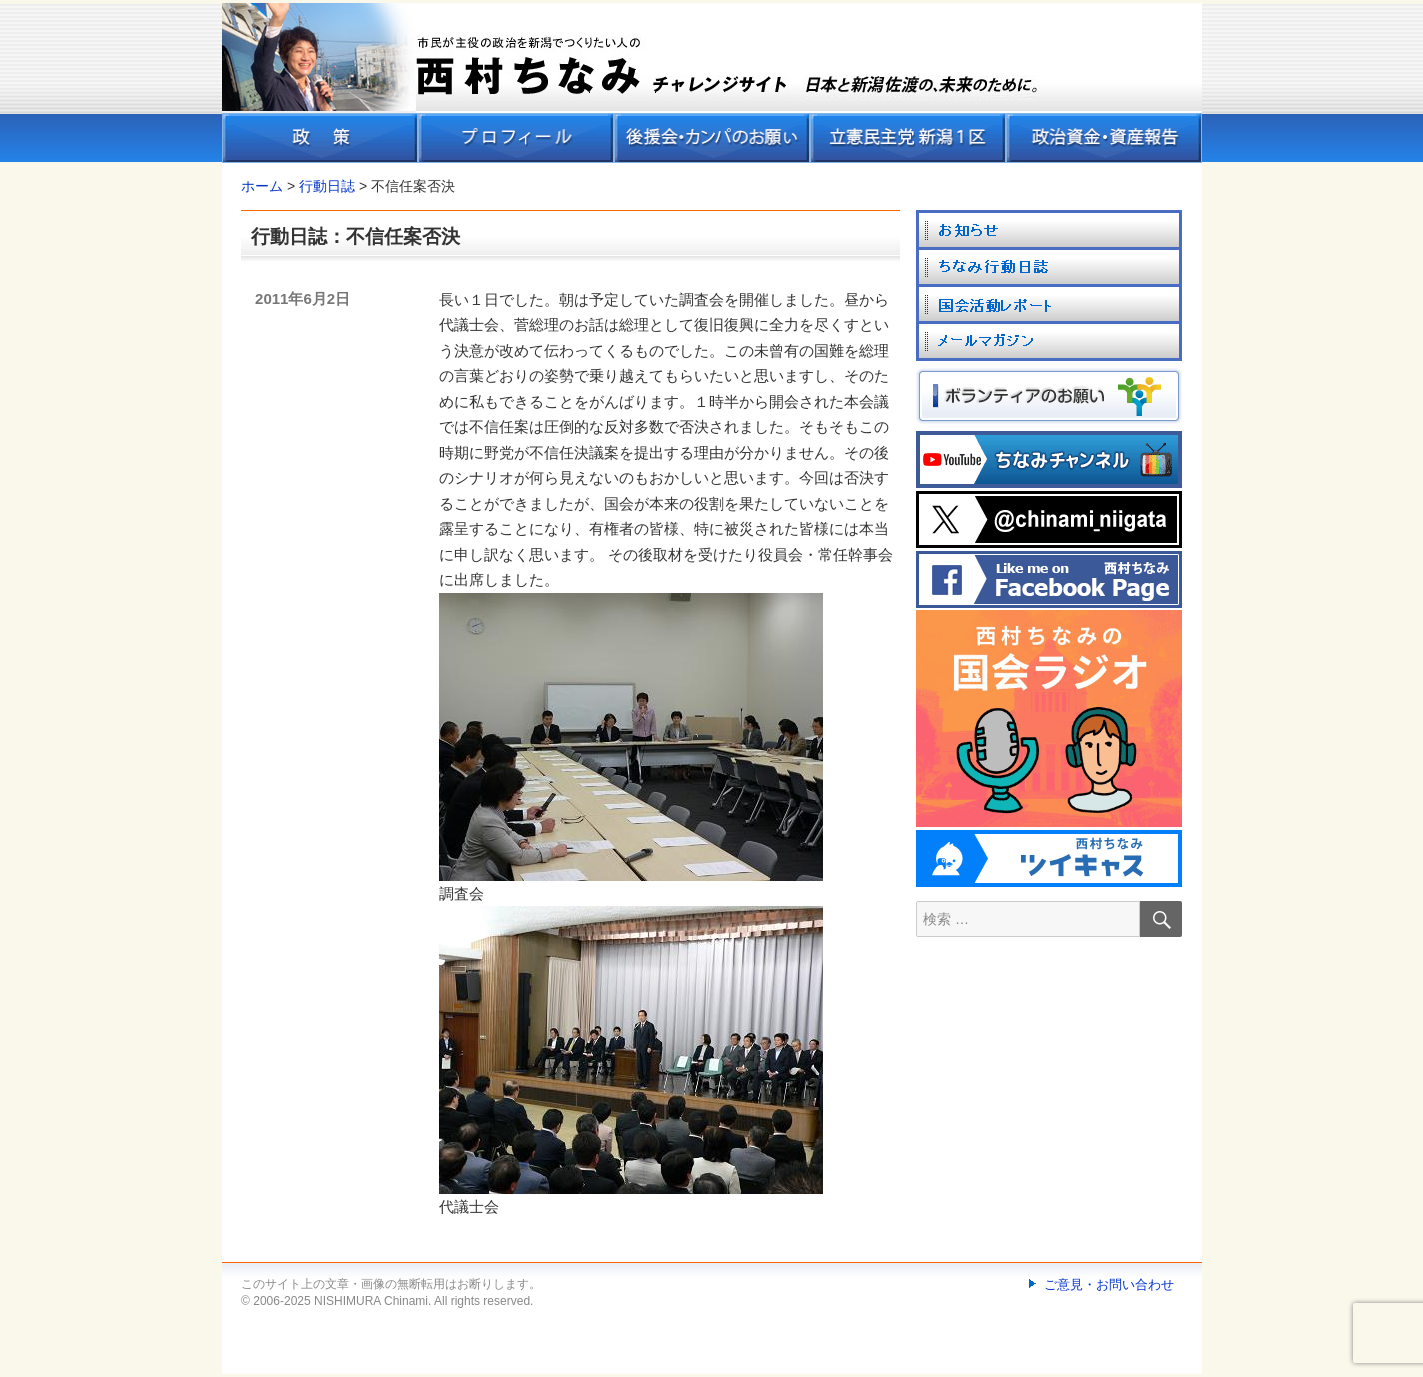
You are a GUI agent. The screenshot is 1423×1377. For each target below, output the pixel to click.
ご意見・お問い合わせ (1109, 1284)
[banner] (712, 83)
